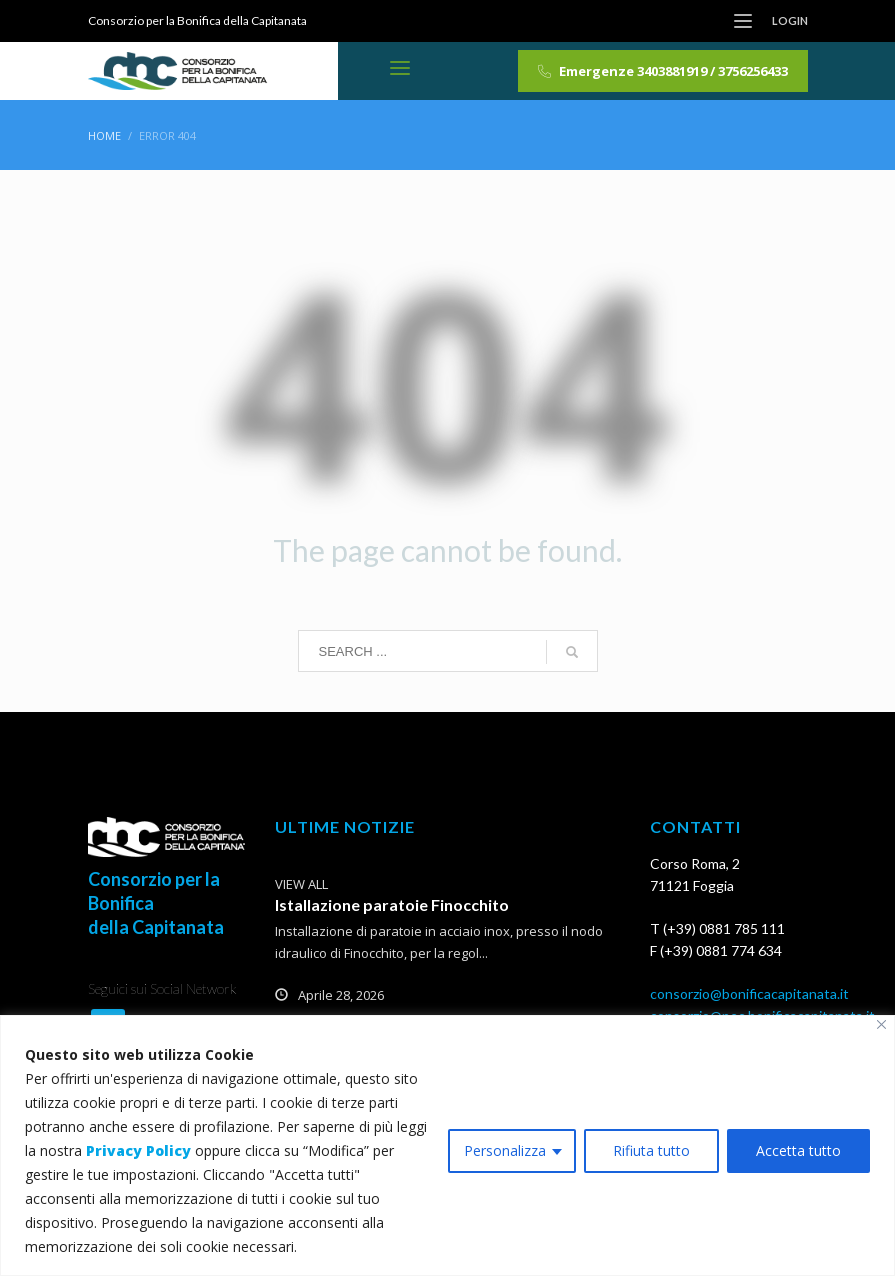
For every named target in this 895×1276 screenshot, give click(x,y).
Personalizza (505, 1150)
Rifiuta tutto (651, 1150)
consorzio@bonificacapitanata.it (749, 993)
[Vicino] (881, 1024)
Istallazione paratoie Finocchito (392, 904)
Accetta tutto (798, 1150)
